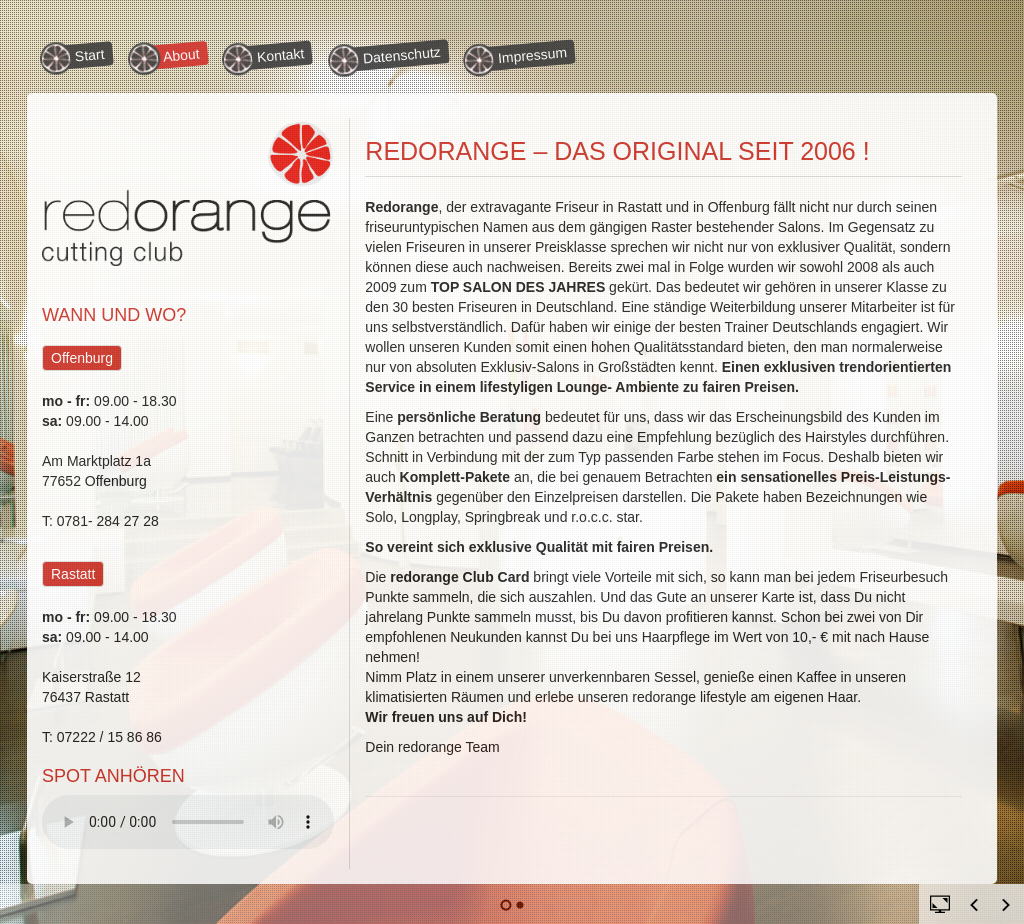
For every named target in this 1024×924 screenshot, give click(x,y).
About (167, 56)
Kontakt (266, 56)
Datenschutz (387, 57)
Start (75, 57)
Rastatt (73, 574)
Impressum (519, 57)
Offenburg (82, 358)
